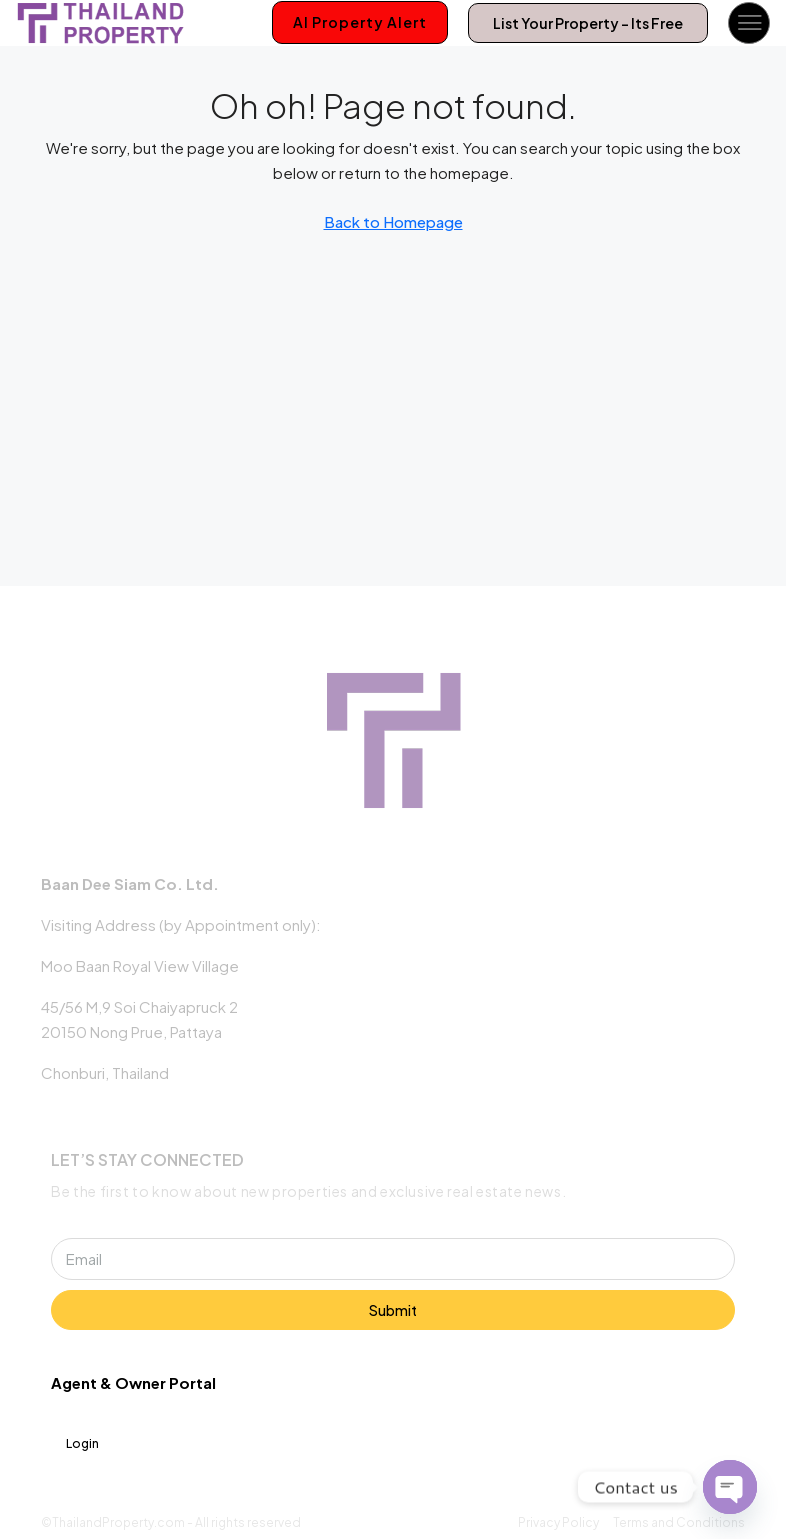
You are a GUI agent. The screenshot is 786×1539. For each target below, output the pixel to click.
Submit (393, 1310)
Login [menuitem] (82, 1443)
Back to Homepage (393, 221)
